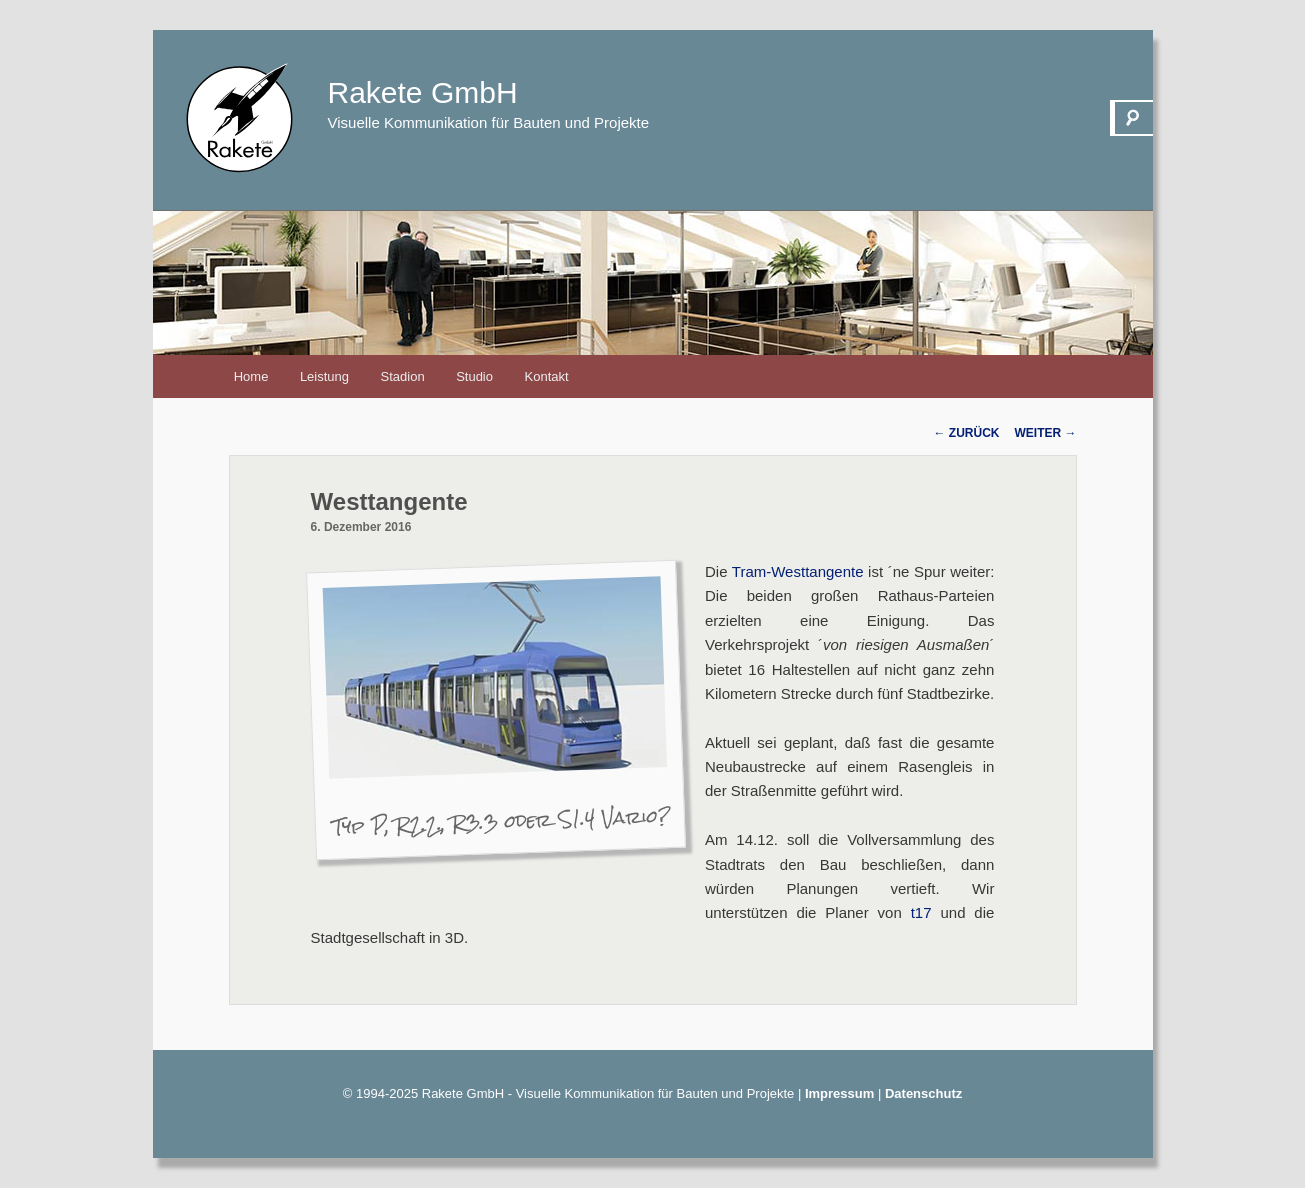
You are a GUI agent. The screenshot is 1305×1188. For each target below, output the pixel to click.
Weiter (1046, 433)
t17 (921, 912)
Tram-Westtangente (798, 571)
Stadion (403, 376)
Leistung (324, 376)
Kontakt (547, 376)
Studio (474, 376)
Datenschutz (923, 1093)
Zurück (967, 433)
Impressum (839, 1093)
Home (251, 376)
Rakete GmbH (423, 92)
